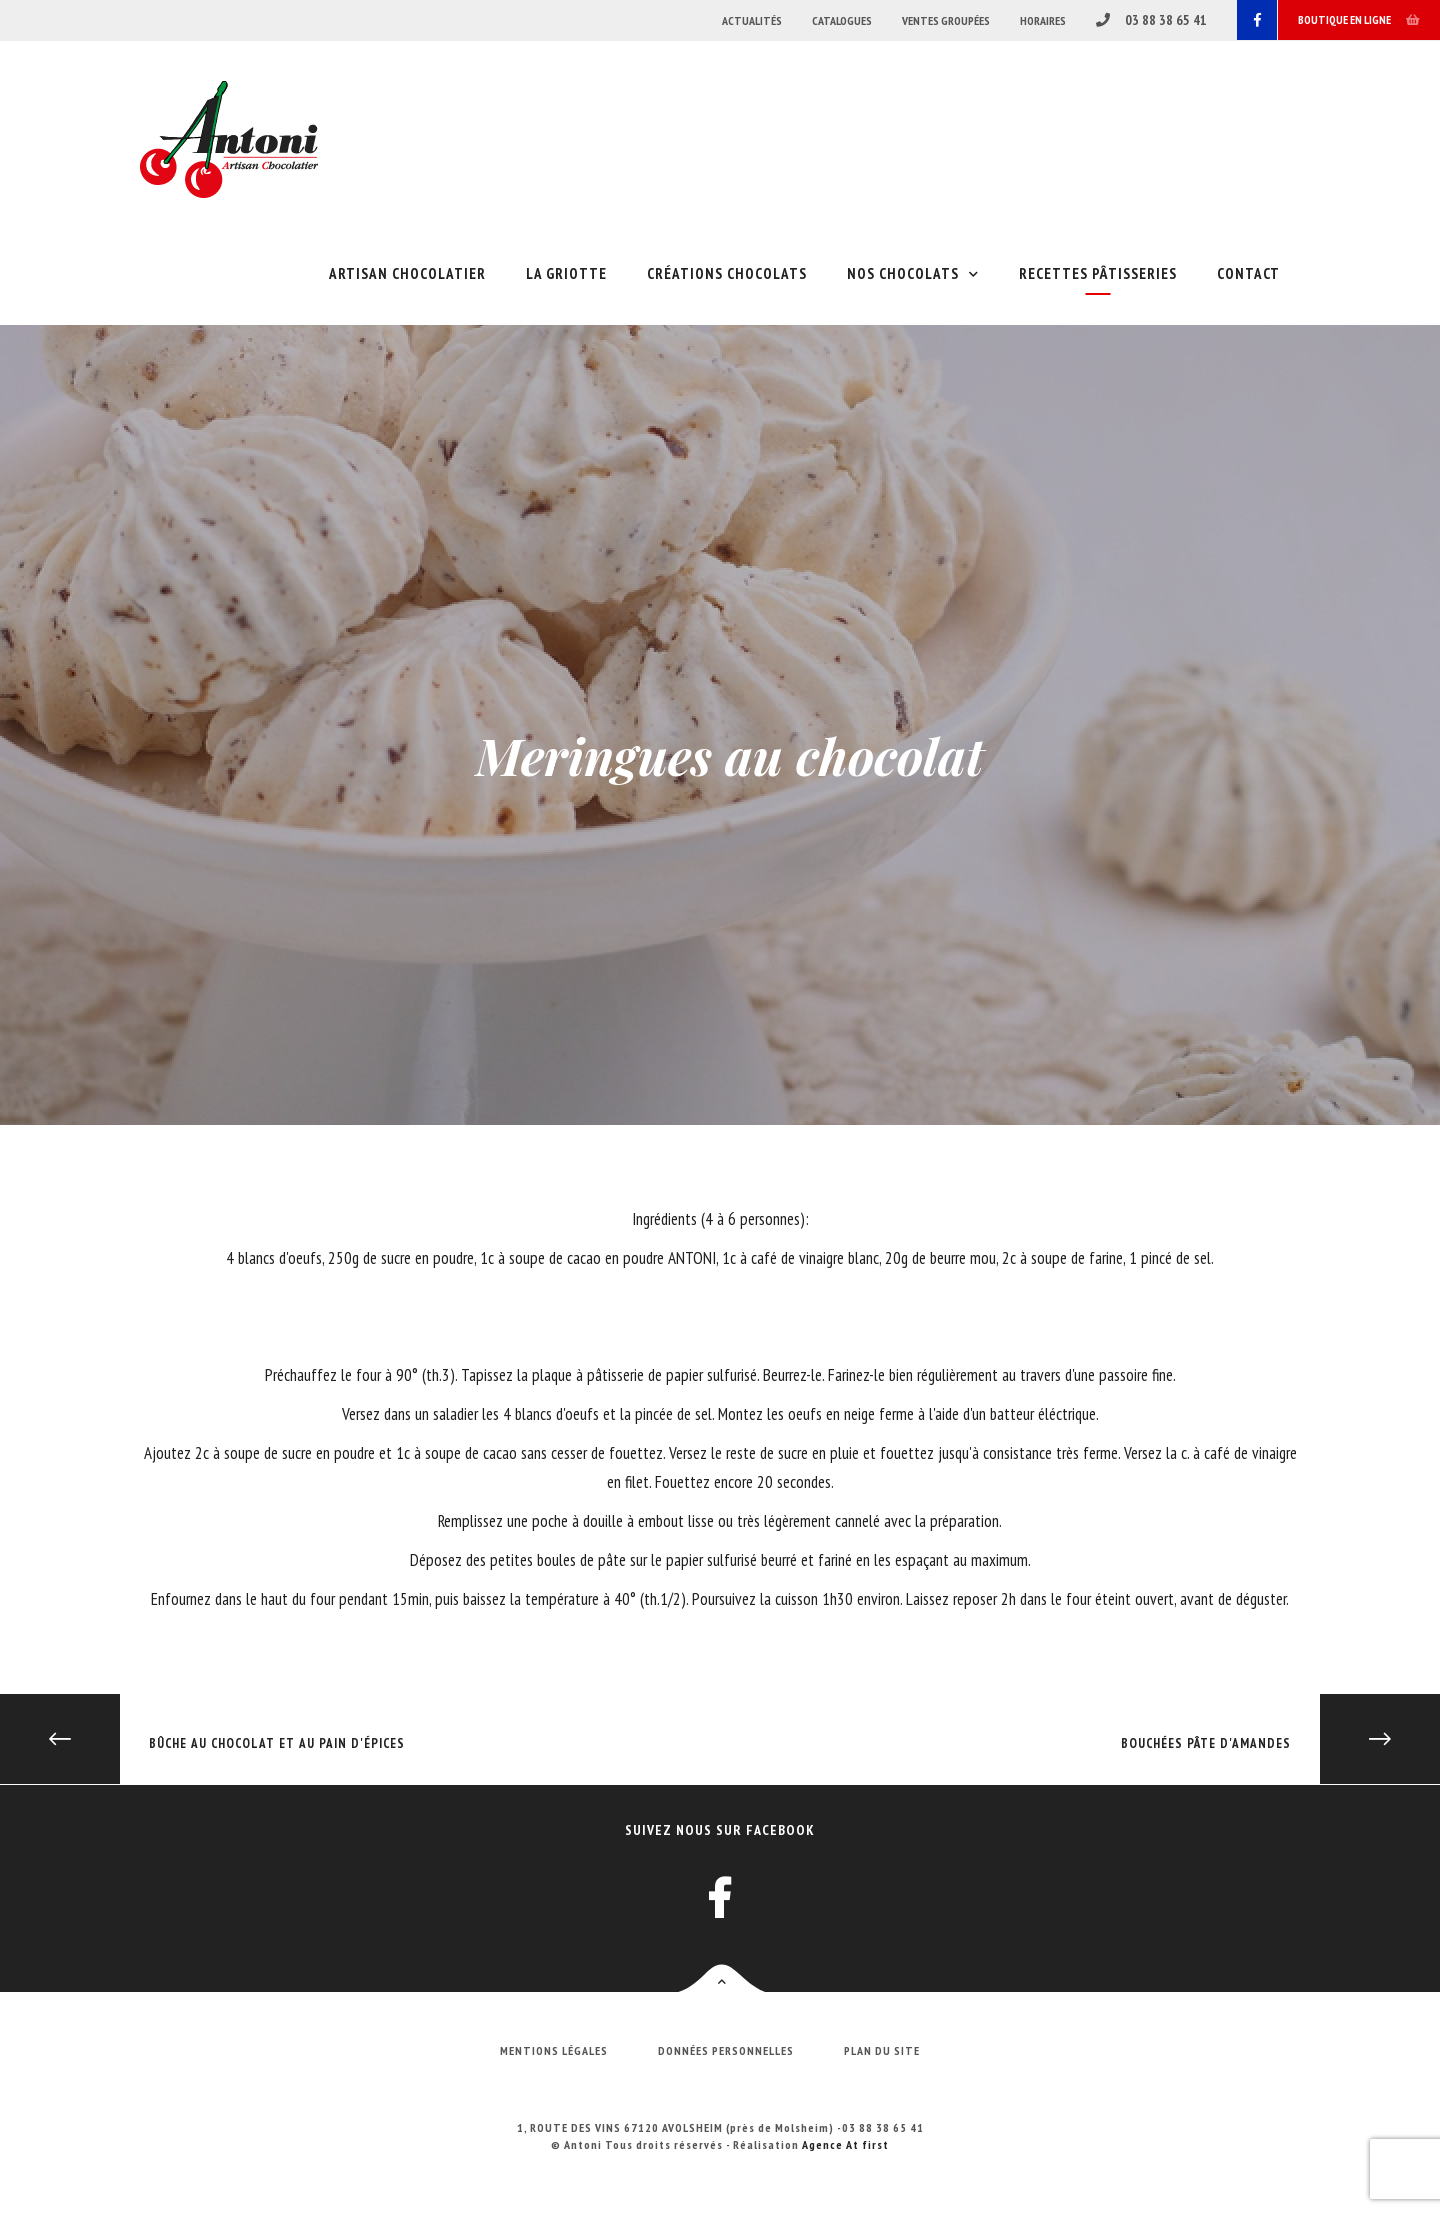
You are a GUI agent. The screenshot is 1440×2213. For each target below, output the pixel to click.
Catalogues (842, 20)
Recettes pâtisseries (1098, 273)
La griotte (566, 273)
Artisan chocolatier (407, 273)
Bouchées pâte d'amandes (1280, 1743)
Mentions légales (554, 2050)
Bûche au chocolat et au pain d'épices (202, 1743)
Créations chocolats (727, 273)
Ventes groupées (946, 20)
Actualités (752, 20)
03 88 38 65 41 (1151, 20)
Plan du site (882, 2050)
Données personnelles (726, 2050)
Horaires (1043, 20)
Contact (1248, 273)
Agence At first (845, 2144)
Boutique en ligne (1359, 19)
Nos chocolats (903, 273)
